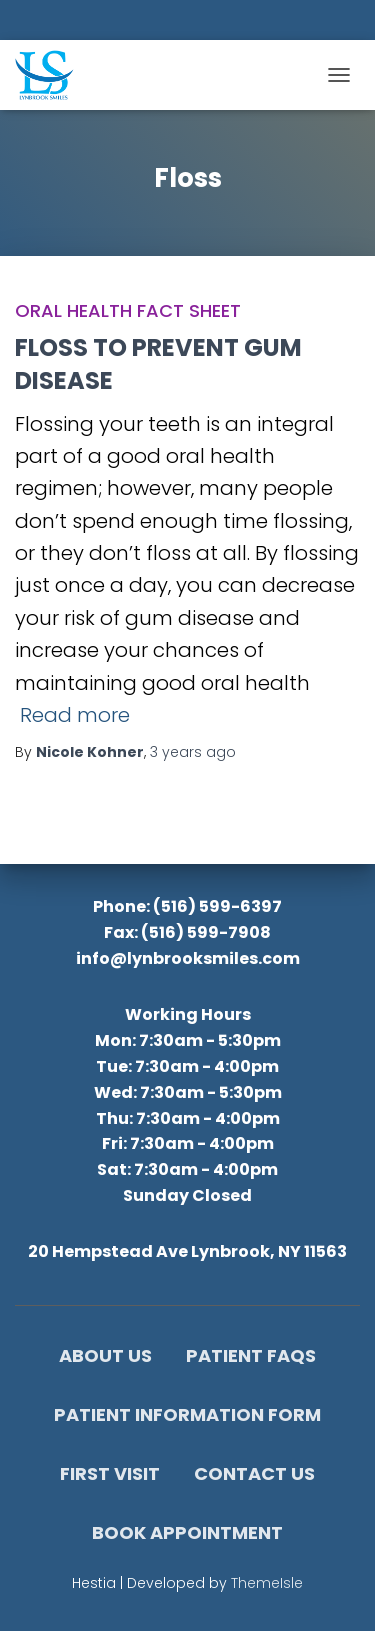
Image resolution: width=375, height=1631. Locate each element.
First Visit (110, 1473)
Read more (75, 715)
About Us (105, 1355)
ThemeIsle (267, 1583)
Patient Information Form (187, 1414)
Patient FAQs (251, 1355)
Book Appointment (187, 1532)
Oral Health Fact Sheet (128, 310)
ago (193, 752)
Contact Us (254, 1473)
